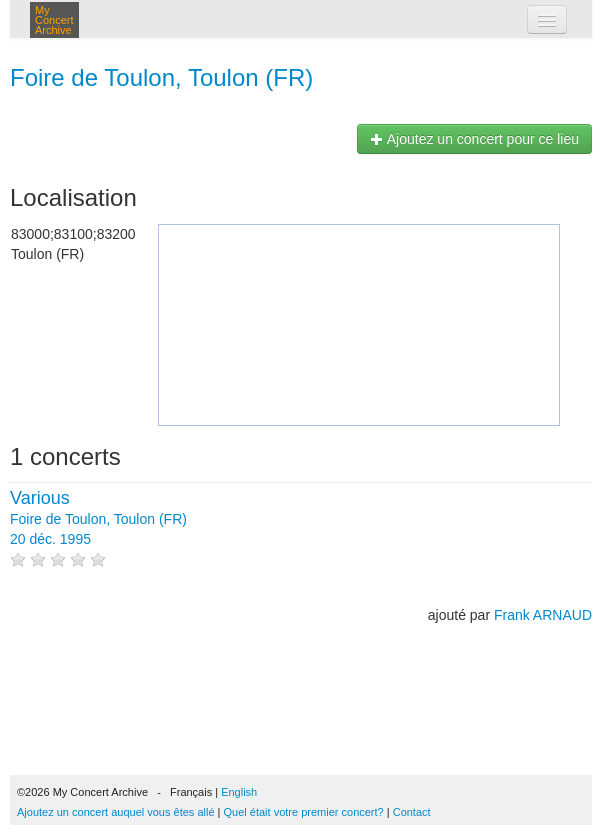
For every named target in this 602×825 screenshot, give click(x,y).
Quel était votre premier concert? (304, 812)
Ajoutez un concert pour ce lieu (474, 139)
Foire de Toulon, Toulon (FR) (161, 77)
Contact (412, 812)
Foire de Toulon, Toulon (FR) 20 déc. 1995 (98, 519)
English (239, 792)
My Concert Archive (54, 20)
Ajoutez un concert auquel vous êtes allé (116, 812)
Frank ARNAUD (543, 615)
